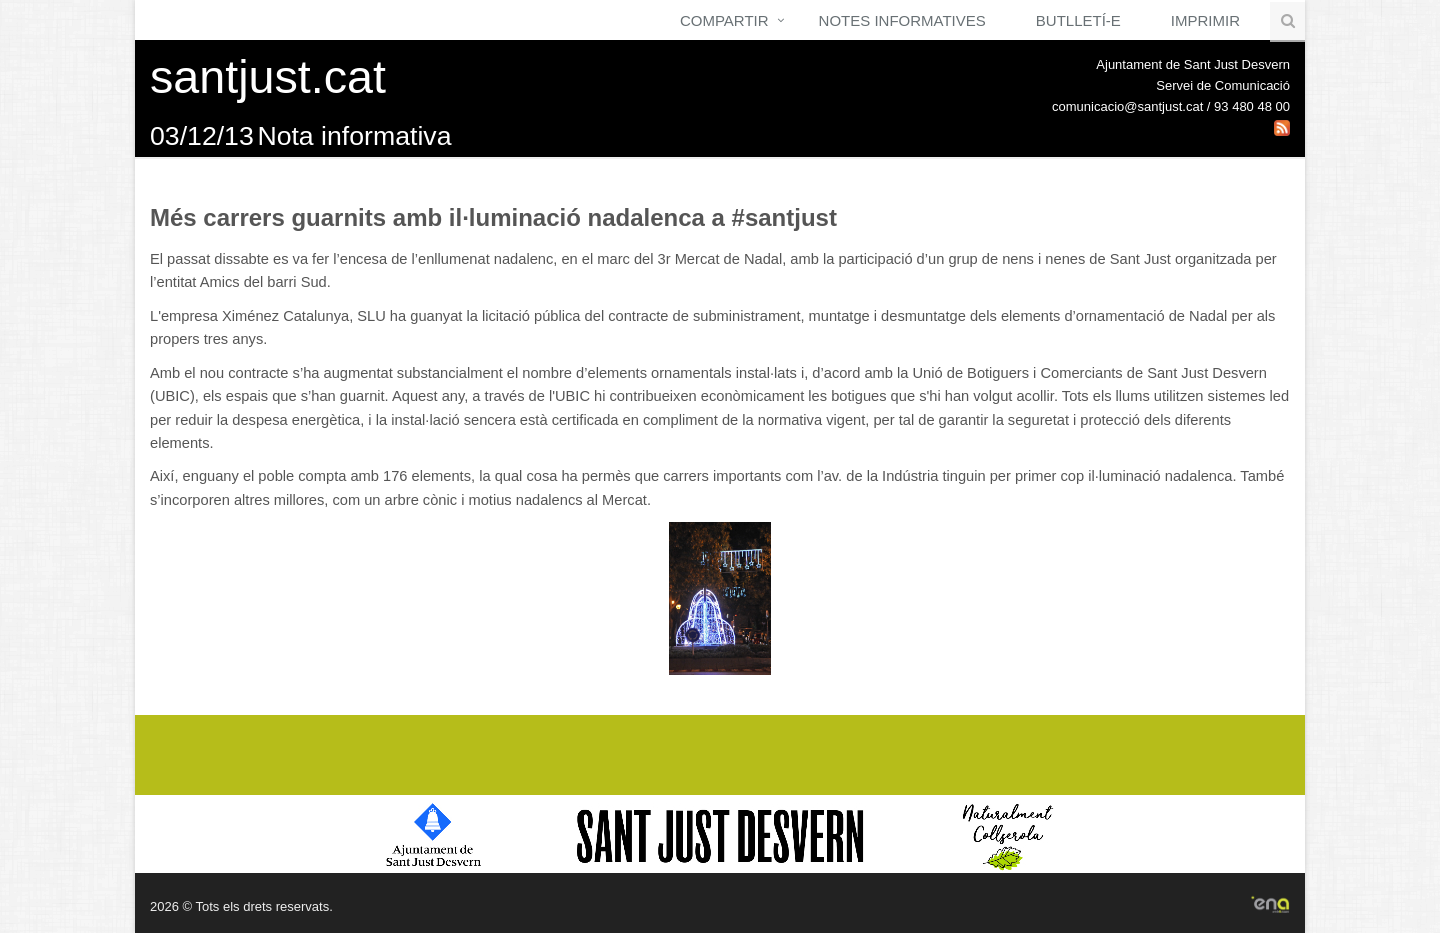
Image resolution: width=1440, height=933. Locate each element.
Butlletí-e (1078, 20)
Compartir (724, 20)
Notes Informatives (902, 20)
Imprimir (1205, 20)
